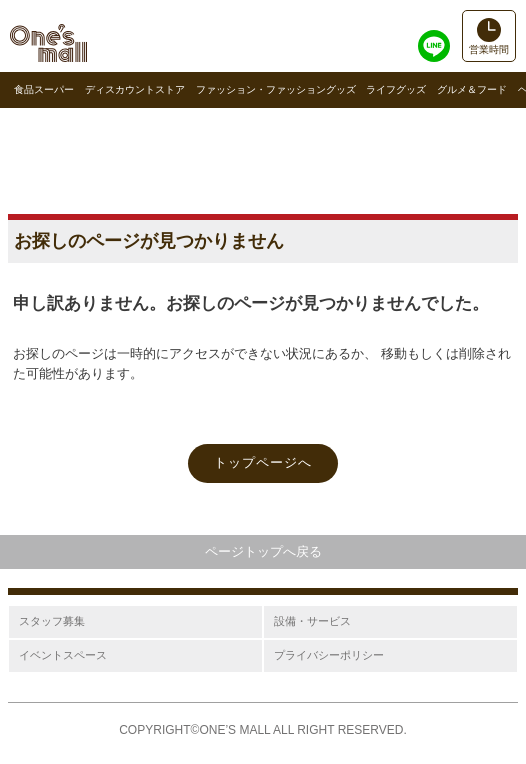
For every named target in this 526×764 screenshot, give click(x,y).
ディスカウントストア (135, 89)
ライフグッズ (396, 89)
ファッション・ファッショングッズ (276, 89)
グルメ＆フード (472, 89)
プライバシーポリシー (329, 655)
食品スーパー (44, 89)
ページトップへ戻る (263, 551)
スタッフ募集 (52, 621)
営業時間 (489, 49)
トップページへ (263, 462)
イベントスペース (63, 655)
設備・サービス (312, 621)
